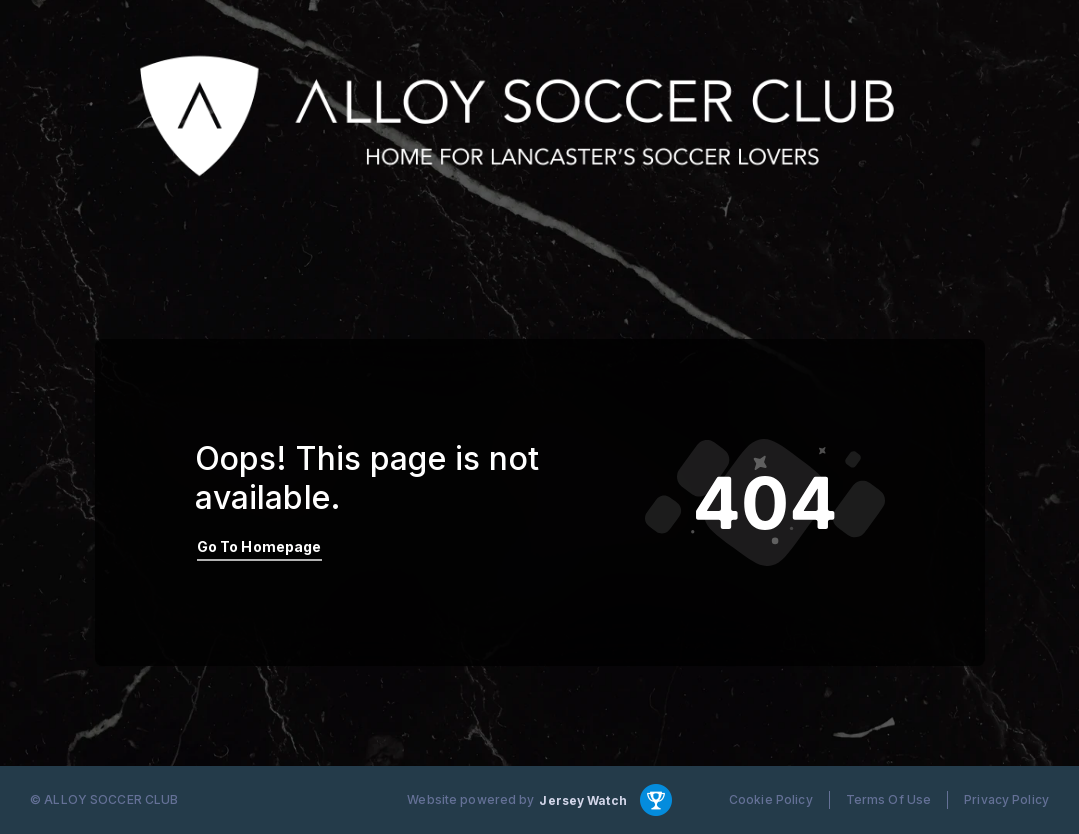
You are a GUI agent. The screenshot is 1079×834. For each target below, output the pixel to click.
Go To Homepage (259, 546)
